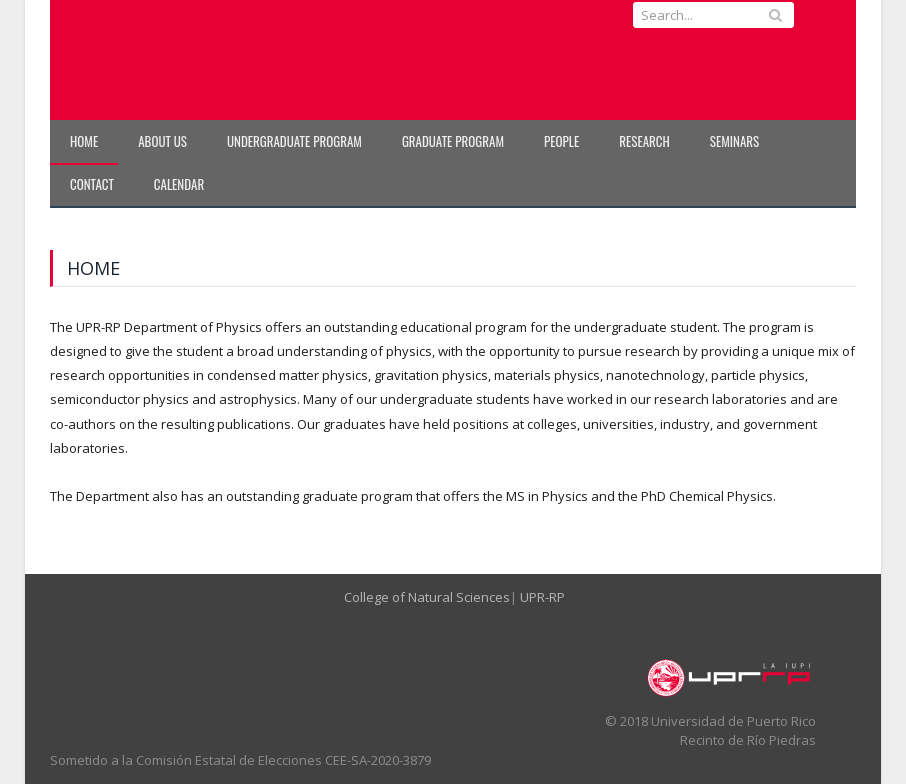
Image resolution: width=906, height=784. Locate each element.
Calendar (179, 184)
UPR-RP (542, 597)
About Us (162, 141)
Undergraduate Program (294, 141)
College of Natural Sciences (427, 597)
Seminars (734, 141)
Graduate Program (453, 141)
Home (84, 141)
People (561, 141)
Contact (92, 184)
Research (644, 141)
